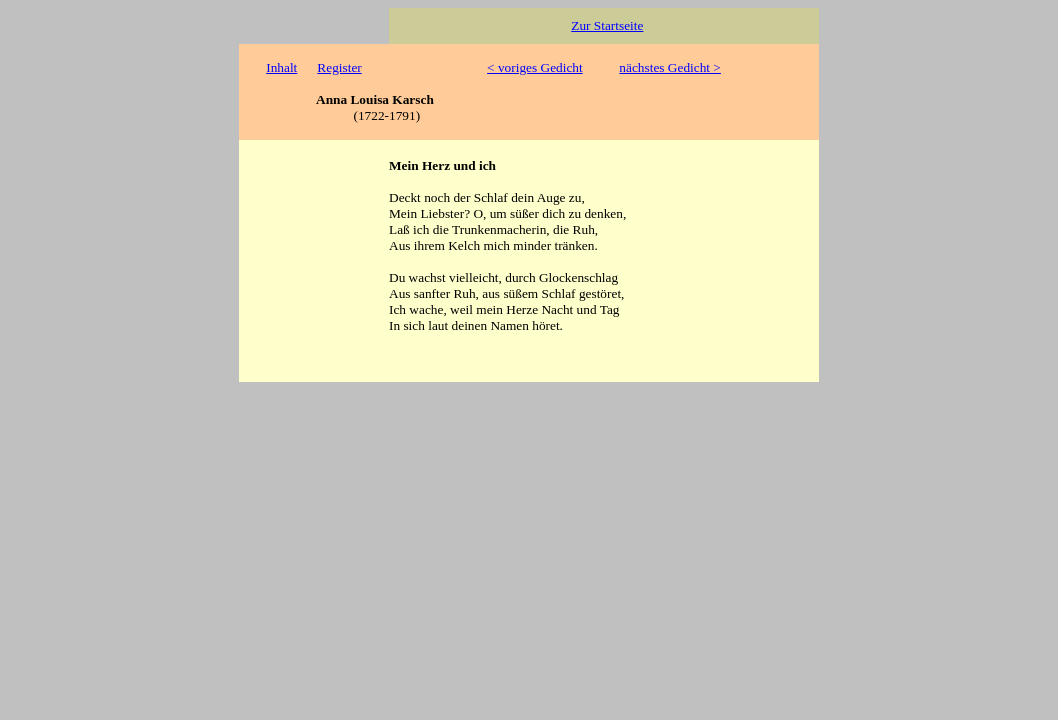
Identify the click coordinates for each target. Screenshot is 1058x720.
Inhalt (281, 67)
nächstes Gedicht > (670, 67)
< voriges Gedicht (535, 67)
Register (339, 67)
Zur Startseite (607, 25)
